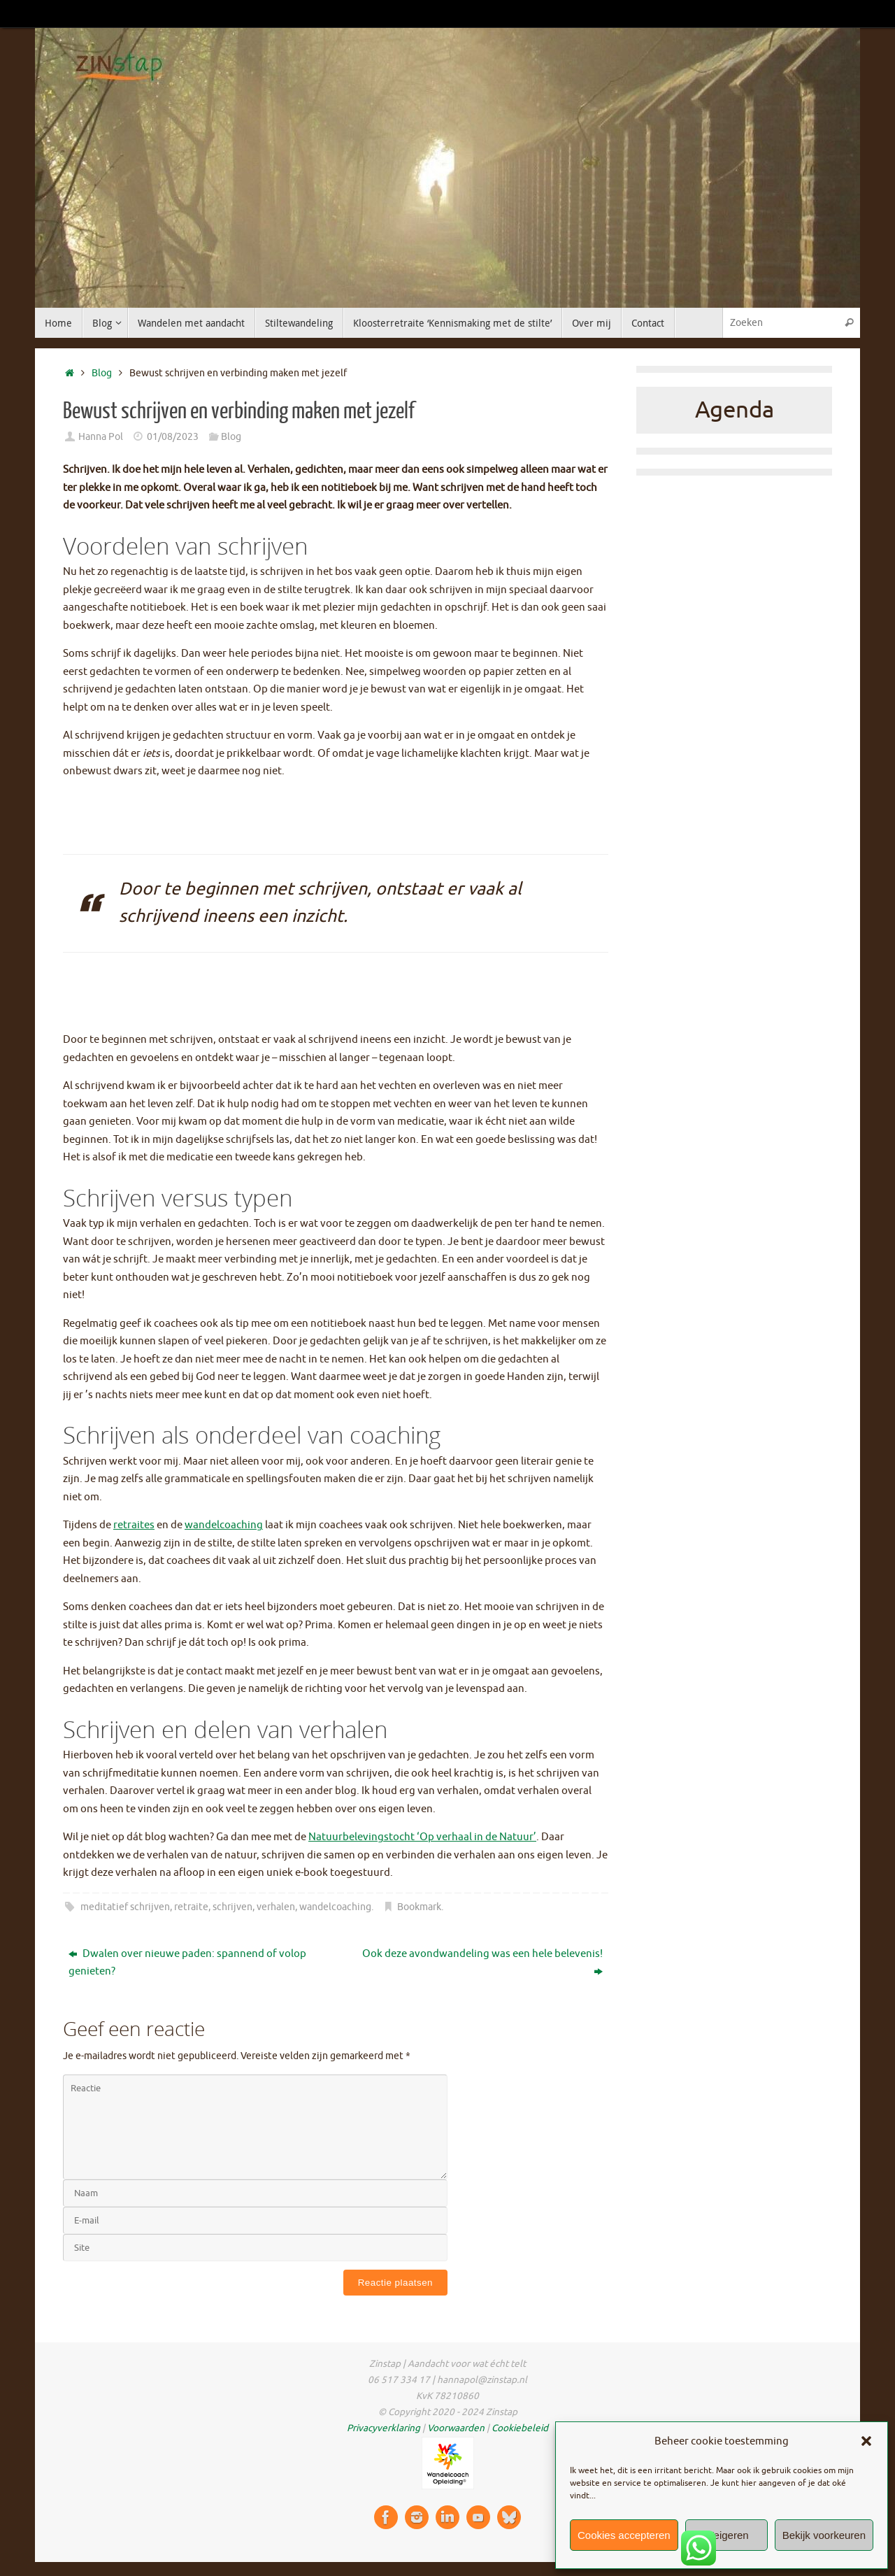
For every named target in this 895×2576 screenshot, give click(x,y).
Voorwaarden (456, 2428)
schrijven (232, 1907)
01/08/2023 (173, 437)
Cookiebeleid (520, 2428)
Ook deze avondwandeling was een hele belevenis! (482, 1963)
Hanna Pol (100, 437)
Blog (102, 373)
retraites (134, 1525)
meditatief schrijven (125, 1907)
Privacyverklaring (383, 2428)
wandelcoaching (335, 1907)
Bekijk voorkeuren (824, 2535)
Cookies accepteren (624, 2535)
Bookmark (419, 1907)
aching (247, 1525)
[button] (866, 2441)
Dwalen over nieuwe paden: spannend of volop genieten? (187, 1963)
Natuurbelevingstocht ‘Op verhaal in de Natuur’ (422, 1837)
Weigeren (726, 2535)
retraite (191, 1907)
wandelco (208, 1525)
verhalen (276, 1907)
